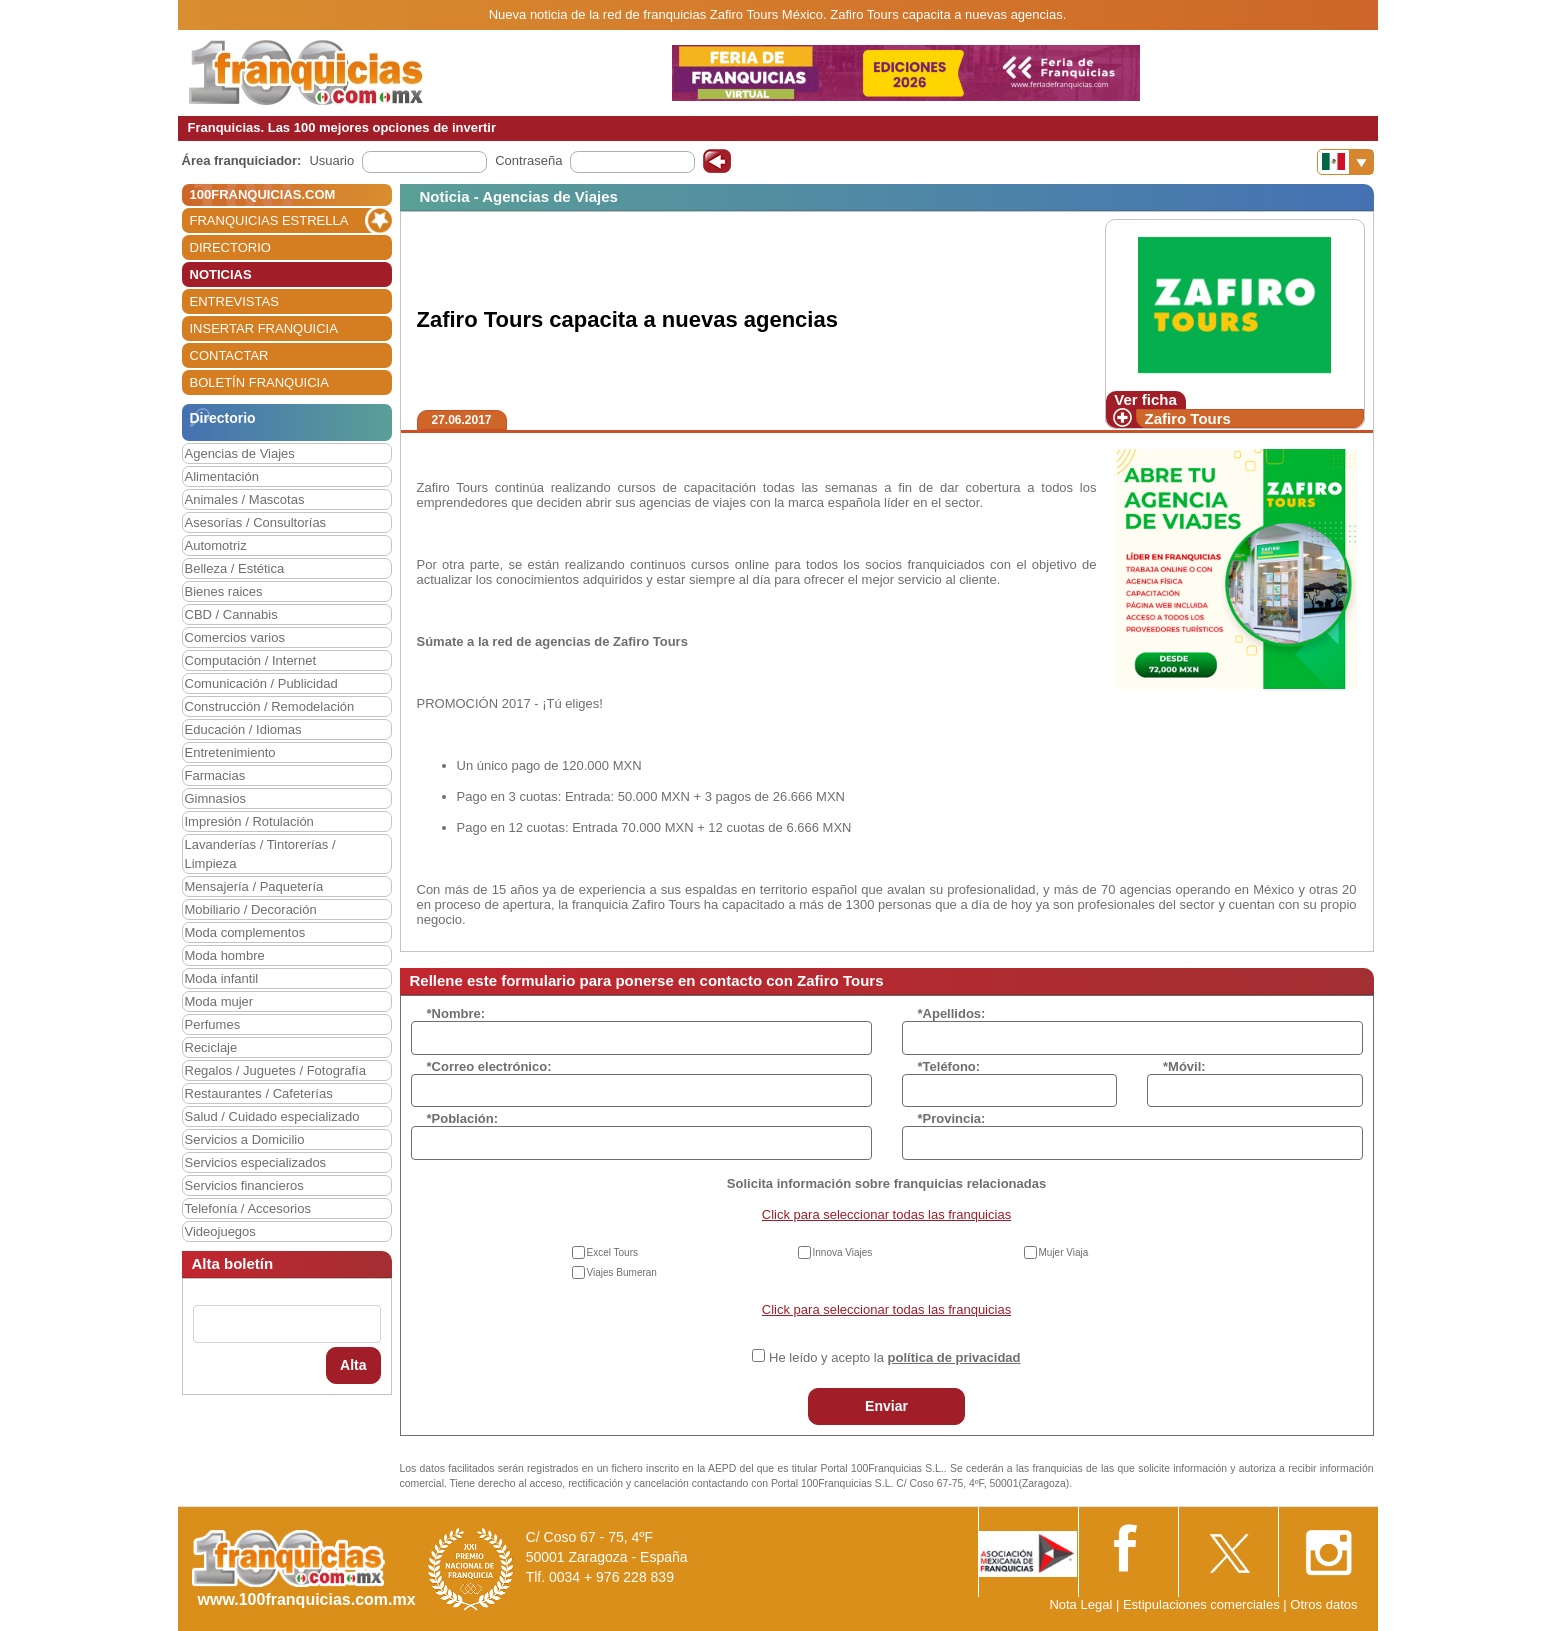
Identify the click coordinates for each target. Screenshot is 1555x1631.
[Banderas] (1345, 162)
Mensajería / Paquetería (254, 886)
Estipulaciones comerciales (1203, 1604)
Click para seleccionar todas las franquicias (886, 1214)
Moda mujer (219, 1001)
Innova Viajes (843, 1252)
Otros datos (1323, 1604)
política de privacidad (954, 1357)
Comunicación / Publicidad (261, 683)
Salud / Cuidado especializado (272, 1116)
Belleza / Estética (235, 568)
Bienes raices (224, 591)
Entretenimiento (230, 752)
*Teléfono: (949, 1066)
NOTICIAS (221, 274)
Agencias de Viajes (240, 453)
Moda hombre (225, 955)
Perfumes (213, 1024)
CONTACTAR (229, 355)
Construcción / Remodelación (270, 706)
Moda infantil (222, 978)
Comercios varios (235, 637)
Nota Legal (1080, 1604)
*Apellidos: (952, 1013)
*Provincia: (952, 1118)
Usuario (331, 160)
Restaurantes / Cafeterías (259, 1093)
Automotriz (216, 545)
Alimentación (222, 476)
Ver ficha (1145, 399)
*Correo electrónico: (489, 1066)
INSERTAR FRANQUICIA (264, 328)
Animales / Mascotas (245, 499)
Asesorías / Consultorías (256, 522)
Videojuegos (220, 1231)
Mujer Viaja (1064, 1252)
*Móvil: (1184, 1066)
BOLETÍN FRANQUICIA (259, 382)
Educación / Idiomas (243, 729)
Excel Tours (613, 1252)
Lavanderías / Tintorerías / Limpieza (260, 854)
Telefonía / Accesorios (248, 1208)
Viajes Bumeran (622, 1272)
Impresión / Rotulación (249, 821)
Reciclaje (211, 1047)
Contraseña (528, 160)
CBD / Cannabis (231, 614)
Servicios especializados (256, 1162)
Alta (353, 1365)
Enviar (886, 1406)
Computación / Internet (251, 660)
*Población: (463, 1118)
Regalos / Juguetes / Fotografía (275, 1070)
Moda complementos (245, 932)
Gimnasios (215, 798)
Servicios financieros (244, 1185)
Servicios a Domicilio (245, 1139)
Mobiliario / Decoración (251, 909)
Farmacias (215, 775)
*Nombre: (456, 1013)
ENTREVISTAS (234, 301)
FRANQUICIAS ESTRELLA (269, 220)
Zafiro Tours (1188, 418)
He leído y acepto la (894, 1357)
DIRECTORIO (230, 247)
